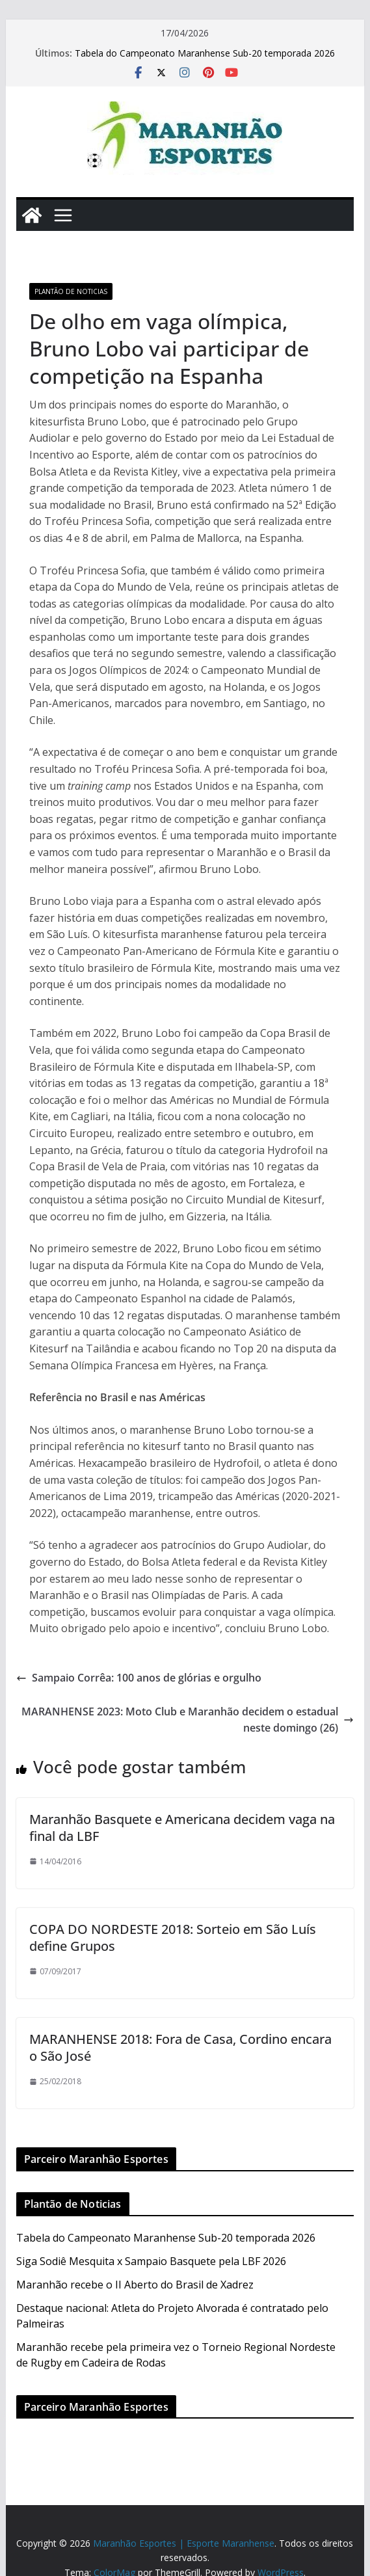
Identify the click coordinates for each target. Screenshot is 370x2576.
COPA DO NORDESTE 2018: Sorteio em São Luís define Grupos (172, 1937)
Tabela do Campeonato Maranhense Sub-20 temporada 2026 (205, 53)
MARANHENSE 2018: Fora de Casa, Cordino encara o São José (180, 2047)
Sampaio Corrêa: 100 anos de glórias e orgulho (138, 1677)
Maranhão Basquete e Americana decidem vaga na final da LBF (182, 1827)
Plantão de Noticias (70, 291)
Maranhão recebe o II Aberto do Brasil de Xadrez (135, 2284)
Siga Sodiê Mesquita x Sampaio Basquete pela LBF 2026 (151, 2261)
